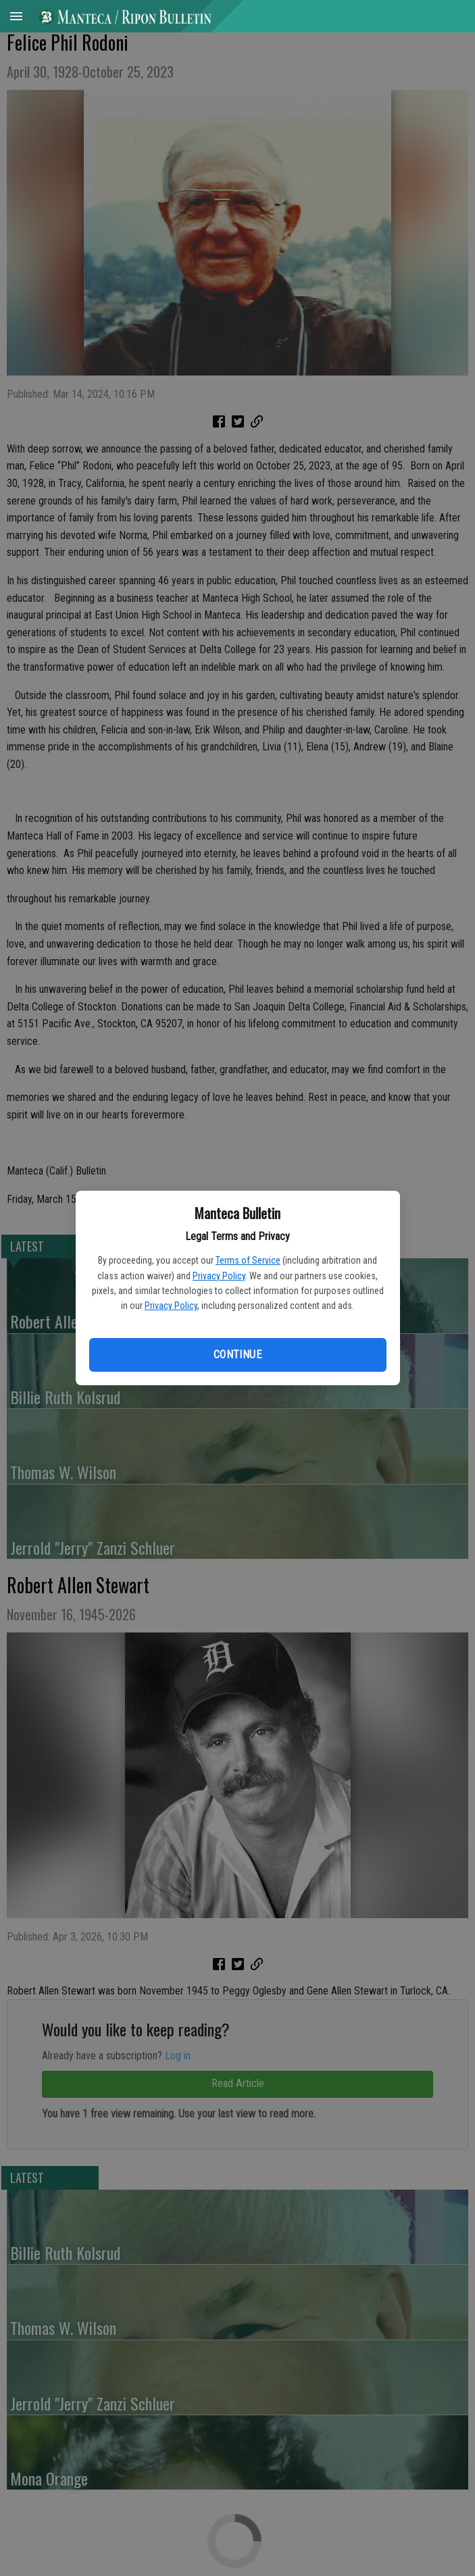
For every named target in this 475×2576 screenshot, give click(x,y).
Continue (237, 1354)
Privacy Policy (219, 1275)
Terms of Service (248, 1260)
